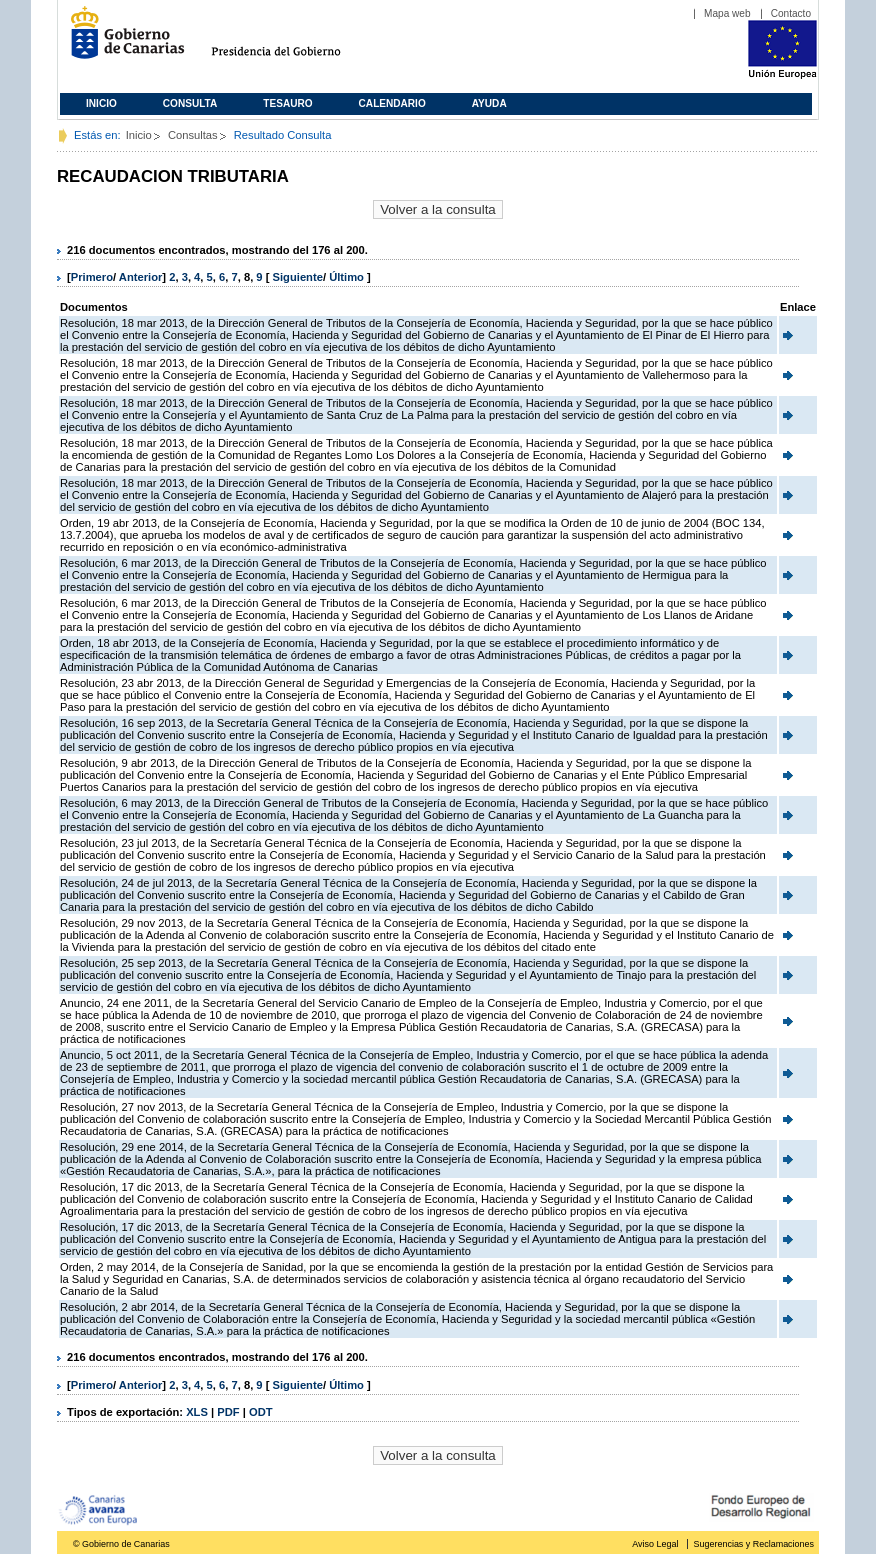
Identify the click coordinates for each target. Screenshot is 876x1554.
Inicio (101, 103)
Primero (92, 277)
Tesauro (287, 103)
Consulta (190, 103)
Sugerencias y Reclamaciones (754, 1544)
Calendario (392, 103)
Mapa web (727, 13)
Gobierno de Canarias (121, 40)
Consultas (193, 135)
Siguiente (298, 277)
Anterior (141, 277)
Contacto (791, 13)
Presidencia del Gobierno (294, 40)
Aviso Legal (655, 1544)
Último (348, 277)
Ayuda (489, 103)
